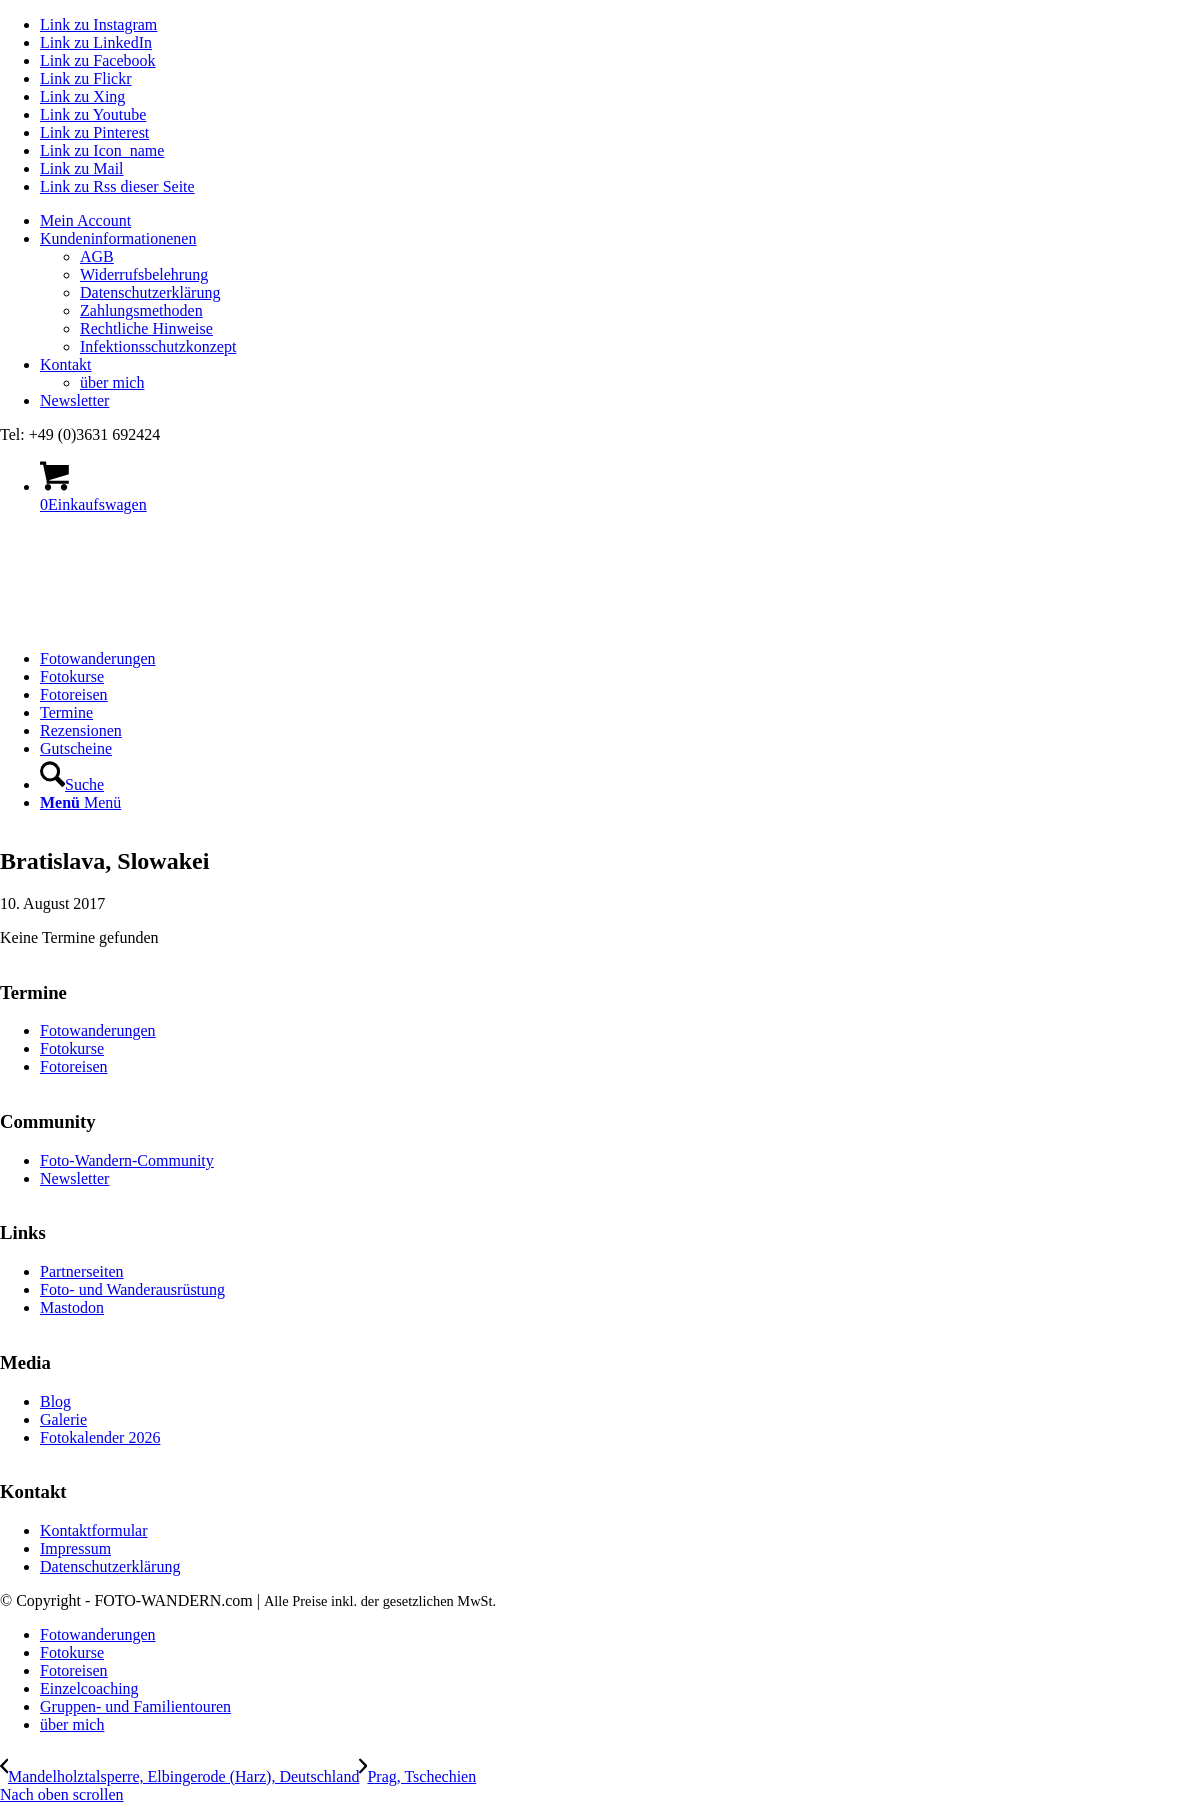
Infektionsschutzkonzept (158, 346)
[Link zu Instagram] (98, 24)
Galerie (63, 1419)
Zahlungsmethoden (141, 310)
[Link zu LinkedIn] (96, 42)
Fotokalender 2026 (100, 1437)
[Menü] (80, 802)
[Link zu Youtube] (93, 114)
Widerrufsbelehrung (144, 274)
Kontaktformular (94, 1530)
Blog (55, 1401)
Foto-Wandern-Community (127, 1160)
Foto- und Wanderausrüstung (132, 1289)
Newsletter (74, 400)
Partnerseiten (82, 1271)
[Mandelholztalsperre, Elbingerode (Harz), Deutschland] (179, 1776)
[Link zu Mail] (82, 168)
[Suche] (72, 784)
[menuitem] (618, 221)
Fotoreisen (74, 1066)
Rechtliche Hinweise (146, 328)
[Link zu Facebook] (98, 60)
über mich (112, 382)
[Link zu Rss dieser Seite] (117, 186)
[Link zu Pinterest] (94, 132)
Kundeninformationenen (118, 238)
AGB (97, 256)
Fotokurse (72, 1048)
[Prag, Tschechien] (417, 1776)
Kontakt (66, 364)
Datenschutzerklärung (150, 292)
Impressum (75, 1548)
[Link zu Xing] (82, 96)
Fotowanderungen (98, 1030)
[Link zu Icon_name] (102, 150)
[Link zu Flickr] (86, 78)
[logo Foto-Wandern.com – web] (150, 624)
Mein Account (85, 220)
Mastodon (72, 1307)
